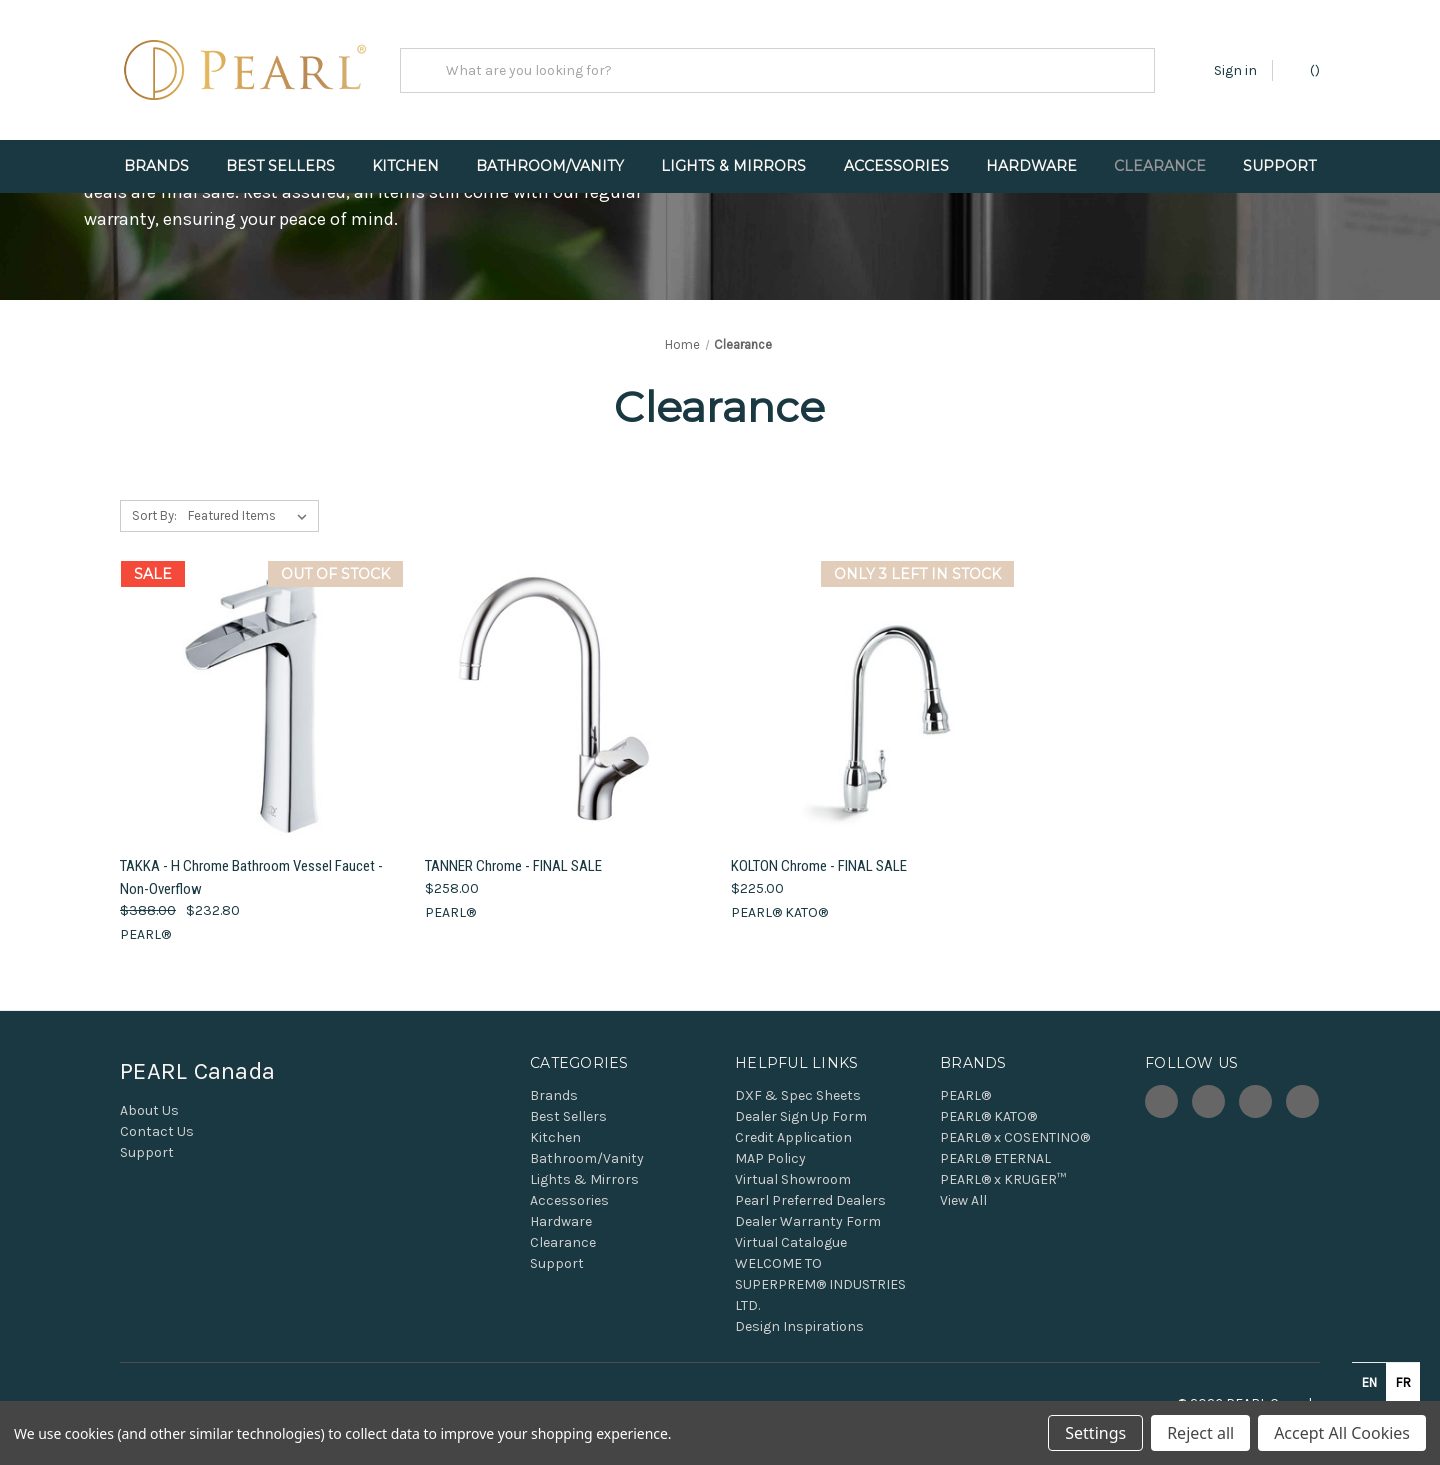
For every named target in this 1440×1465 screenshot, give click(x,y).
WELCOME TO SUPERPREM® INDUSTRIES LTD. (820, 1284)
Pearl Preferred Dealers (810, 1200)
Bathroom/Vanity (550, 166)
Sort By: (154, 515)
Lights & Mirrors (733, 166)
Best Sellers (280, 166)
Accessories (896, 166)
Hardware (1031, 166)
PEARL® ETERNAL (995, 1158)
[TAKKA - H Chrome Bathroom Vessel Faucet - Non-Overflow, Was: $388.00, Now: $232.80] (262, 702)
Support (1279, 166)
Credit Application (793, 1137)
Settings (1095, 1433)
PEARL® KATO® (988, 1116)
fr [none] (1403, 1382)
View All (963, 1200)
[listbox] (251, 516)
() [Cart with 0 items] (1305, 69)
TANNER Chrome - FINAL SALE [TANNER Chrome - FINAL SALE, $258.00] (513, 866)
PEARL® (965, 1095)
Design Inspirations (799, 1326)
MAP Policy (770, 1158)
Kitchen (405, 166)
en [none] (1369, 1382)
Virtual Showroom (793, 1179)
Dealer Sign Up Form (801, 1116)
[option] (1403, 1382)
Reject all (1200, 1433)
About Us (149, 1110)
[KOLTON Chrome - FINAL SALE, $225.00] (873, 702)
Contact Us (157, 1131)
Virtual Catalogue (791, 1242)
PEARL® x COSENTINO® (1015, 1137)
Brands (156, 166)
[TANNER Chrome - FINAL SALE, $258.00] (567, 702)
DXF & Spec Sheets (798, 1095)
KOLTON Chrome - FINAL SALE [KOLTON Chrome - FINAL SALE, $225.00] (819, 866)
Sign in (1235, 70)
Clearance (1160, 166)
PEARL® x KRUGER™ (1003, 1179)
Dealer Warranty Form (808, 1221)
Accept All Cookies (1342, 1433)
